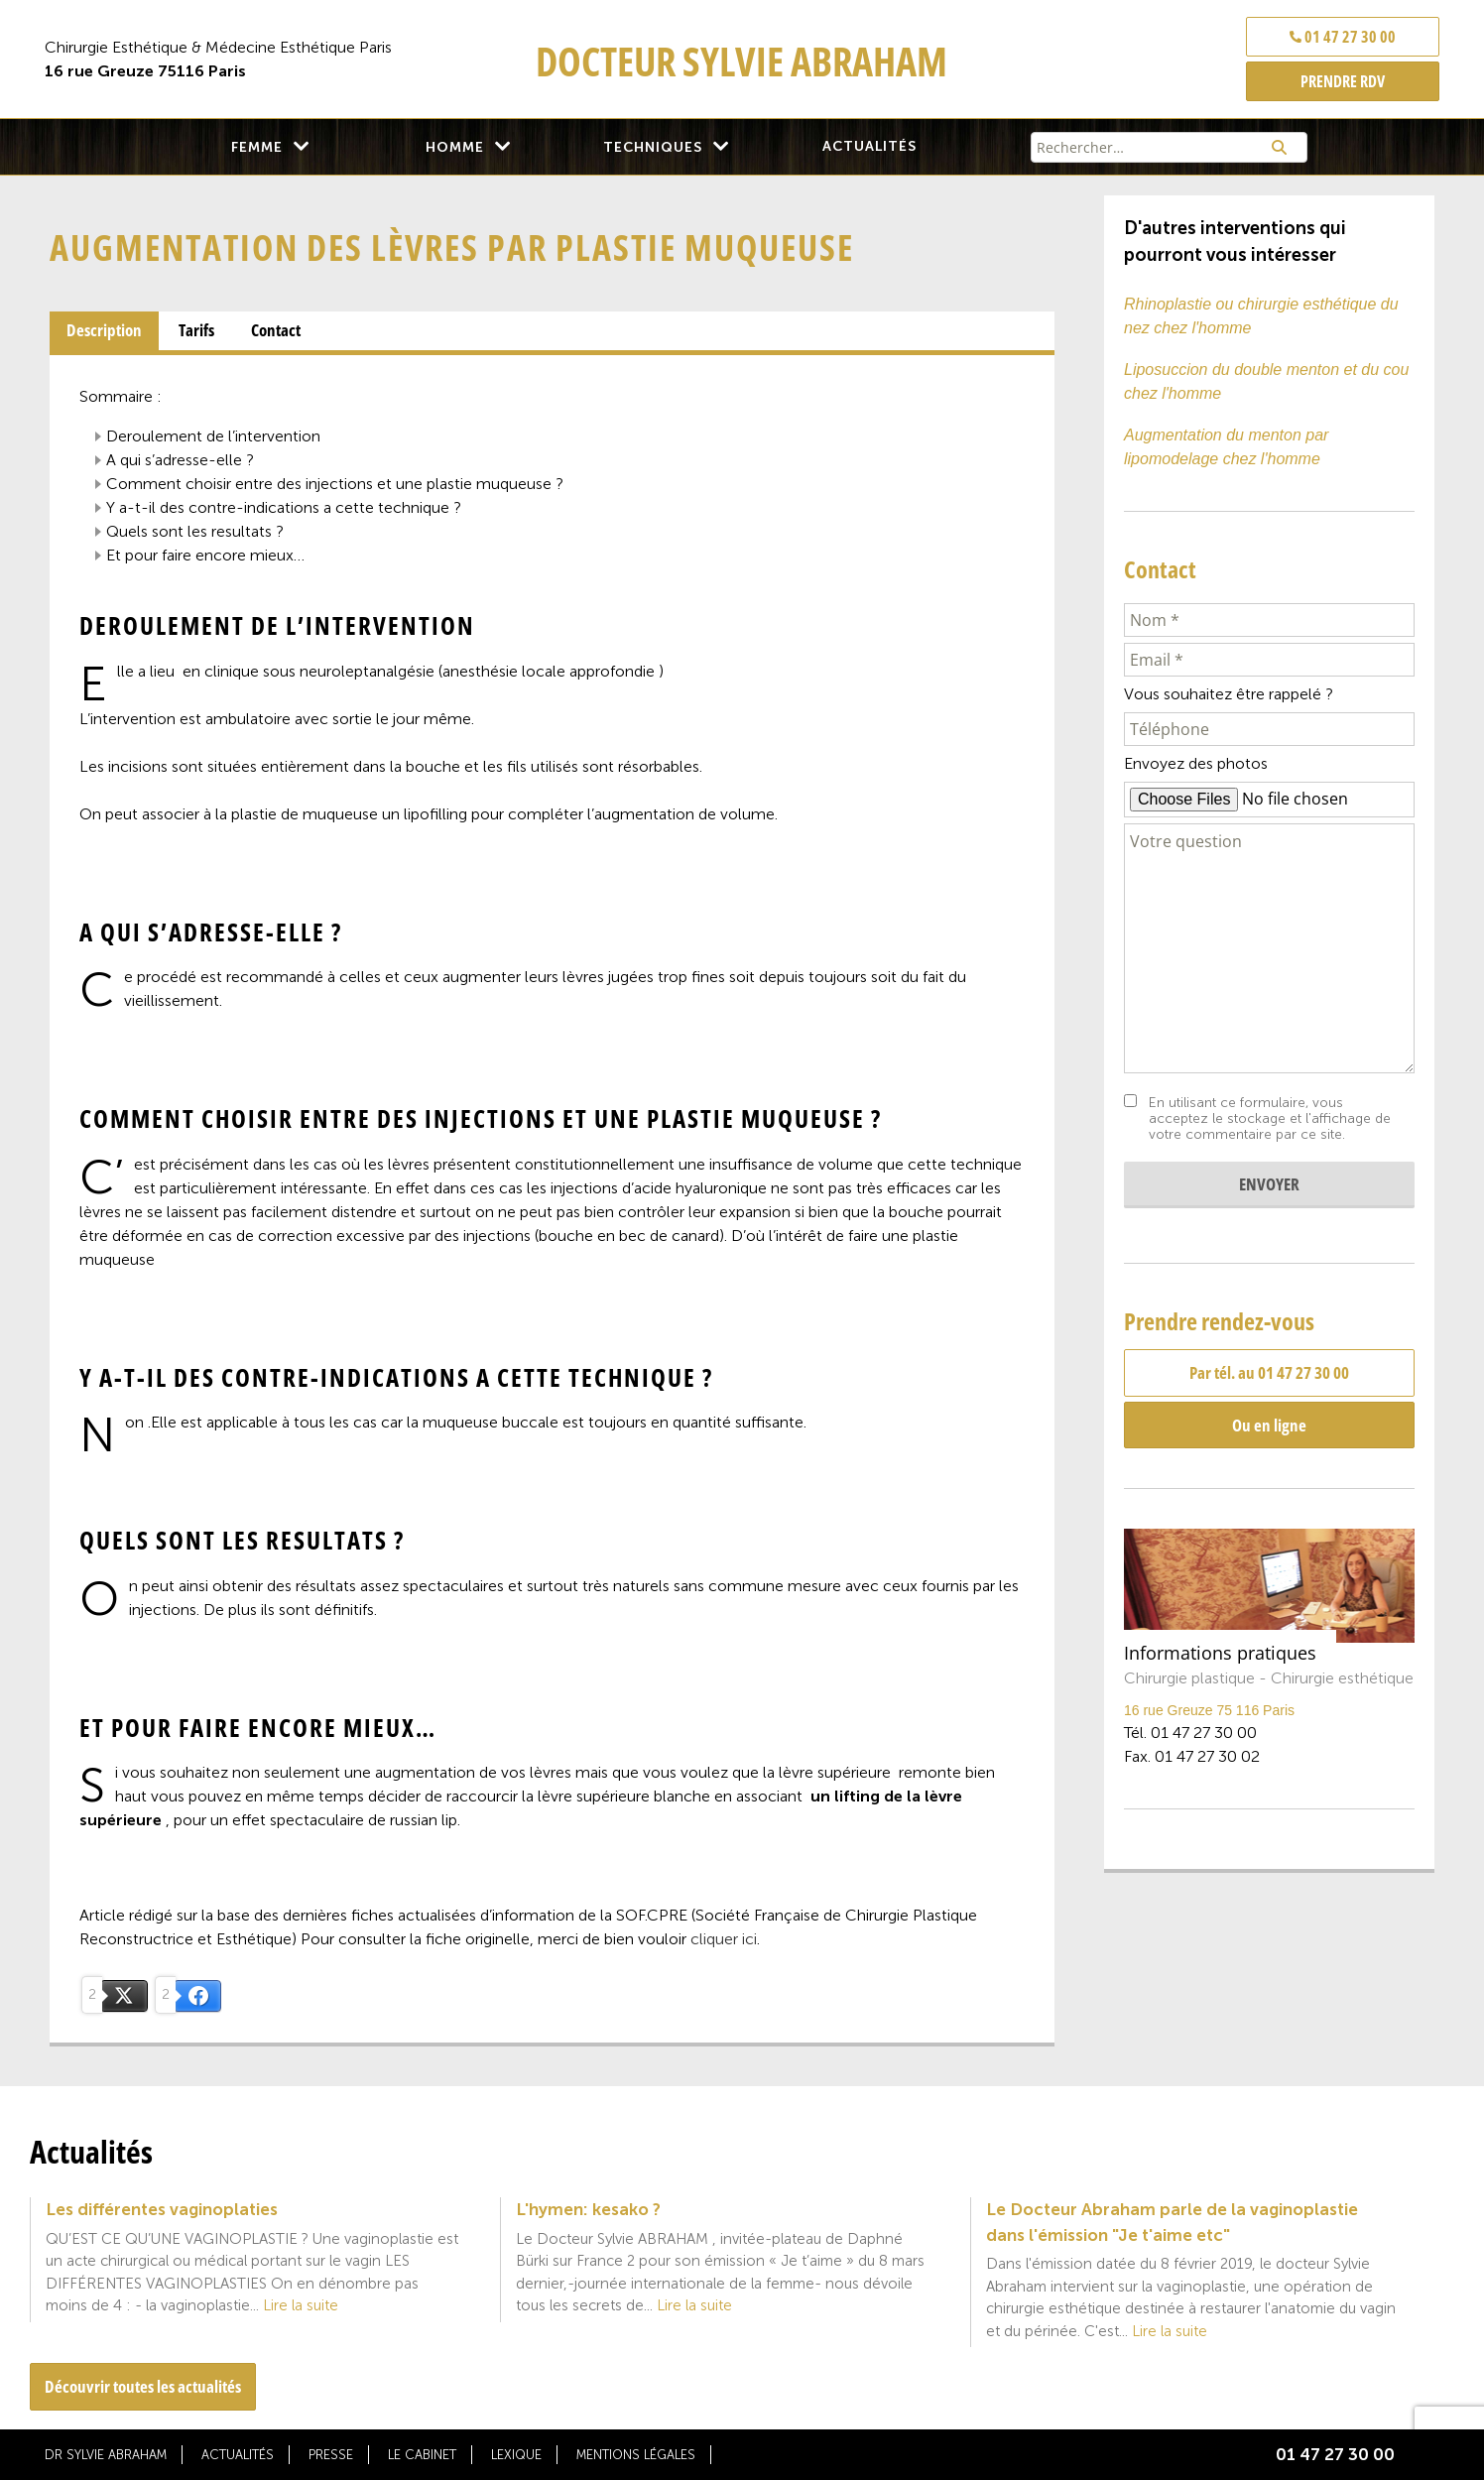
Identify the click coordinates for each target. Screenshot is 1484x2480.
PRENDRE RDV (1342, 81)
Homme (455, 147)
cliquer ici (723, 1938)
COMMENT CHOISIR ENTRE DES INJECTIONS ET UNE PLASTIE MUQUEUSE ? (334, 483)
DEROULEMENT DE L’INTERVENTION (213, 436)
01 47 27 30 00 (1343, 37)
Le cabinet (422, 2454)
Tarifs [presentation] (196, 329)
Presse (331, 2454)
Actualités (869, 146)
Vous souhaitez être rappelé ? (1228, 693)
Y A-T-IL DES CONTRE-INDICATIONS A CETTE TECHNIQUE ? (283, 507)
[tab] (104, 331)
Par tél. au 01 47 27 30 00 (1269, 1372)
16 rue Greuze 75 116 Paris (1209, 1710)
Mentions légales (635, 2454)
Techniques (652, 147)
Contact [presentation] (276, 329)
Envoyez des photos (1196, 763)
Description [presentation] (104, 329)
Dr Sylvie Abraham (106, 2454)
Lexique (516, 2454)
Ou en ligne (1269, 1425)
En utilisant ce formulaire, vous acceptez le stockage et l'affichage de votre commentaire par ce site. (1270, 1119)
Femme (257, 147)
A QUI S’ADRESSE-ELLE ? (180, 459)
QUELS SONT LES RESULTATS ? (195, 531)
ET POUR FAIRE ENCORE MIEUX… (205, 555)
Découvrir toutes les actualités (143, 2386)
